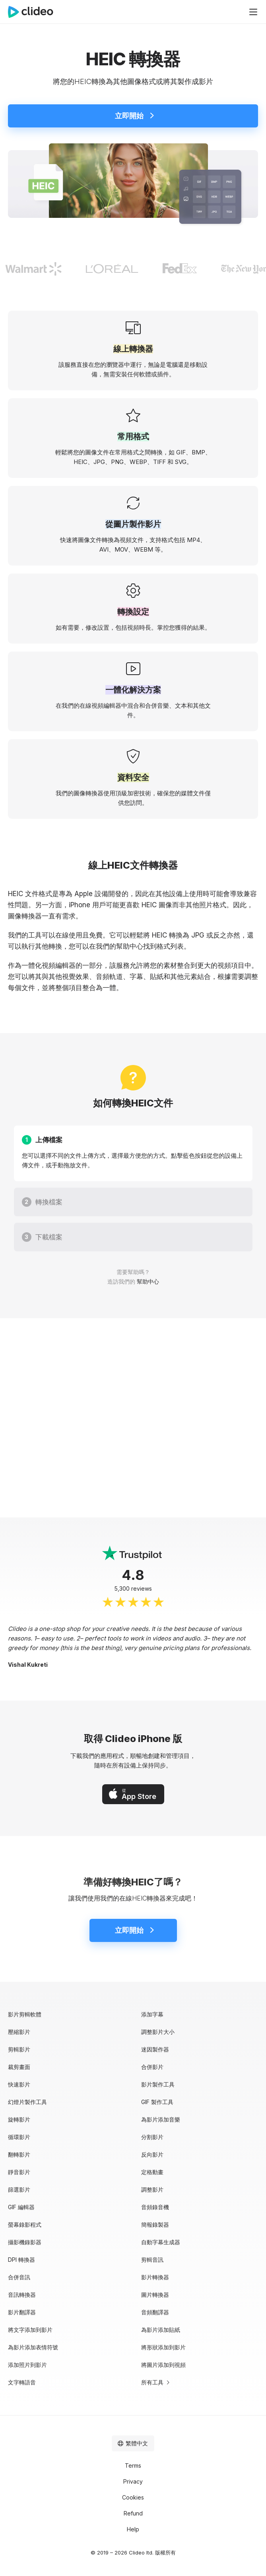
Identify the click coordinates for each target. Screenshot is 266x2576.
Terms (133, 2465)
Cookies (133, 2497)
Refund (133, 2513)
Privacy (133, 2481)
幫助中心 (129, 946)
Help (133, 2529)
